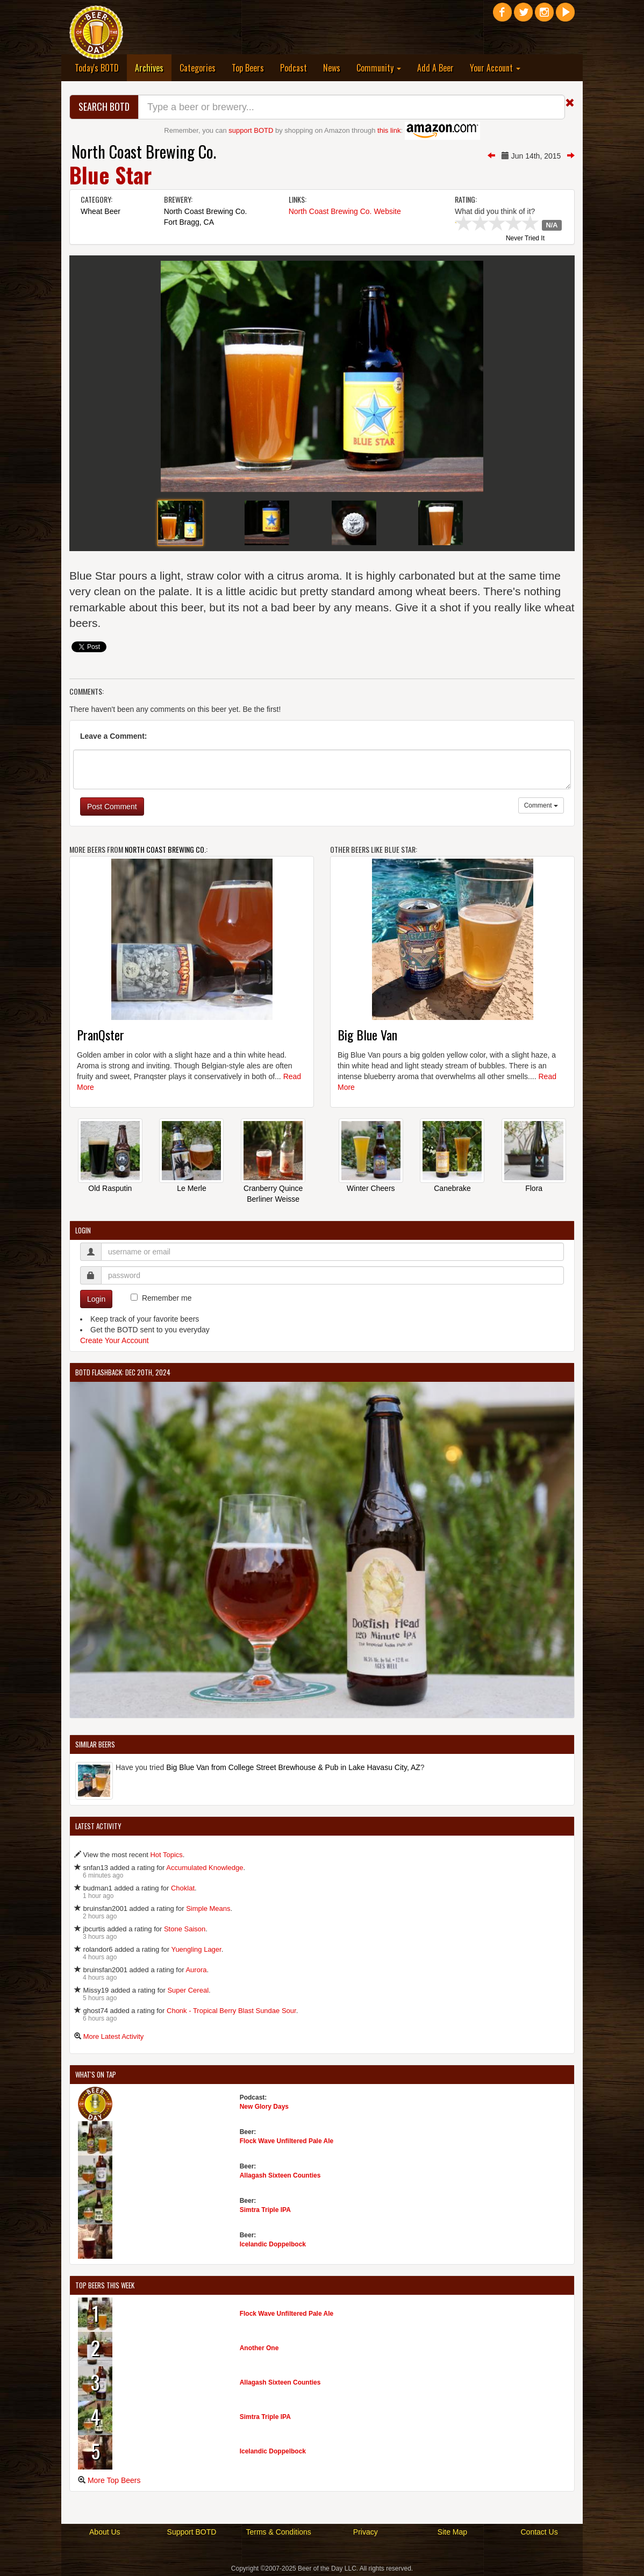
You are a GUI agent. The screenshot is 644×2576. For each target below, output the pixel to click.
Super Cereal (188, 1990)
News (331, 67)
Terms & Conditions (278, 2532)
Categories (198, 67)
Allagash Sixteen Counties (280, 2175)
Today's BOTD (97, 67)
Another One (259, 2348)
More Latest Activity (113, 2036)
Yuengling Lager (196, 1949)
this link (388, 130)
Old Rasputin (110, 1188)
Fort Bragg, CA (189, 222)
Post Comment (112, 806)
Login (96, 1299)
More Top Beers (114, 2480)
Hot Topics (166, 1855)
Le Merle (191, 1188)
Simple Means (208, 1908)
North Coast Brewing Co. (143, 151)
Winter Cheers (371, 1188)
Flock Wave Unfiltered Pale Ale (287, 2141)
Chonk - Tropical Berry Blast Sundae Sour (231, 2011)
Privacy (365, 2532)
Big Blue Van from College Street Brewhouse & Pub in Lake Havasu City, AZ (293, 1767)
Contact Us (538, 2532)
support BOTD (250, 130)
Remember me (167, 1298)
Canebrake (452, 1188)
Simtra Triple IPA (265, 2210)
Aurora (195, 1970)
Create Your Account (114, 1340)
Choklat (183, 1888)
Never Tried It (525, 238)
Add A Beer (435, 67)
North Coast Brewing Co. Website (345, 211)
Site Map (452, 2532)
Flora (533, 1188)
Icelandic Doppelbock (273, 2244)
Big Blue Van (367, 1034)
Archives (153, 67)
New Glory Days (264, 2106)
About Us (104, 2532)
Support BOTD (192, 2532)
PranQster (100, 1034)
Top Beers (248, 67)
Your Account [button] (495, 67)
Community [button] (378, 67)
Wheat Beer (100, 211)
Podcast (293, 67)
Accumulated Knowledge (204, 1868)
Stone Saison (184, 1929)
